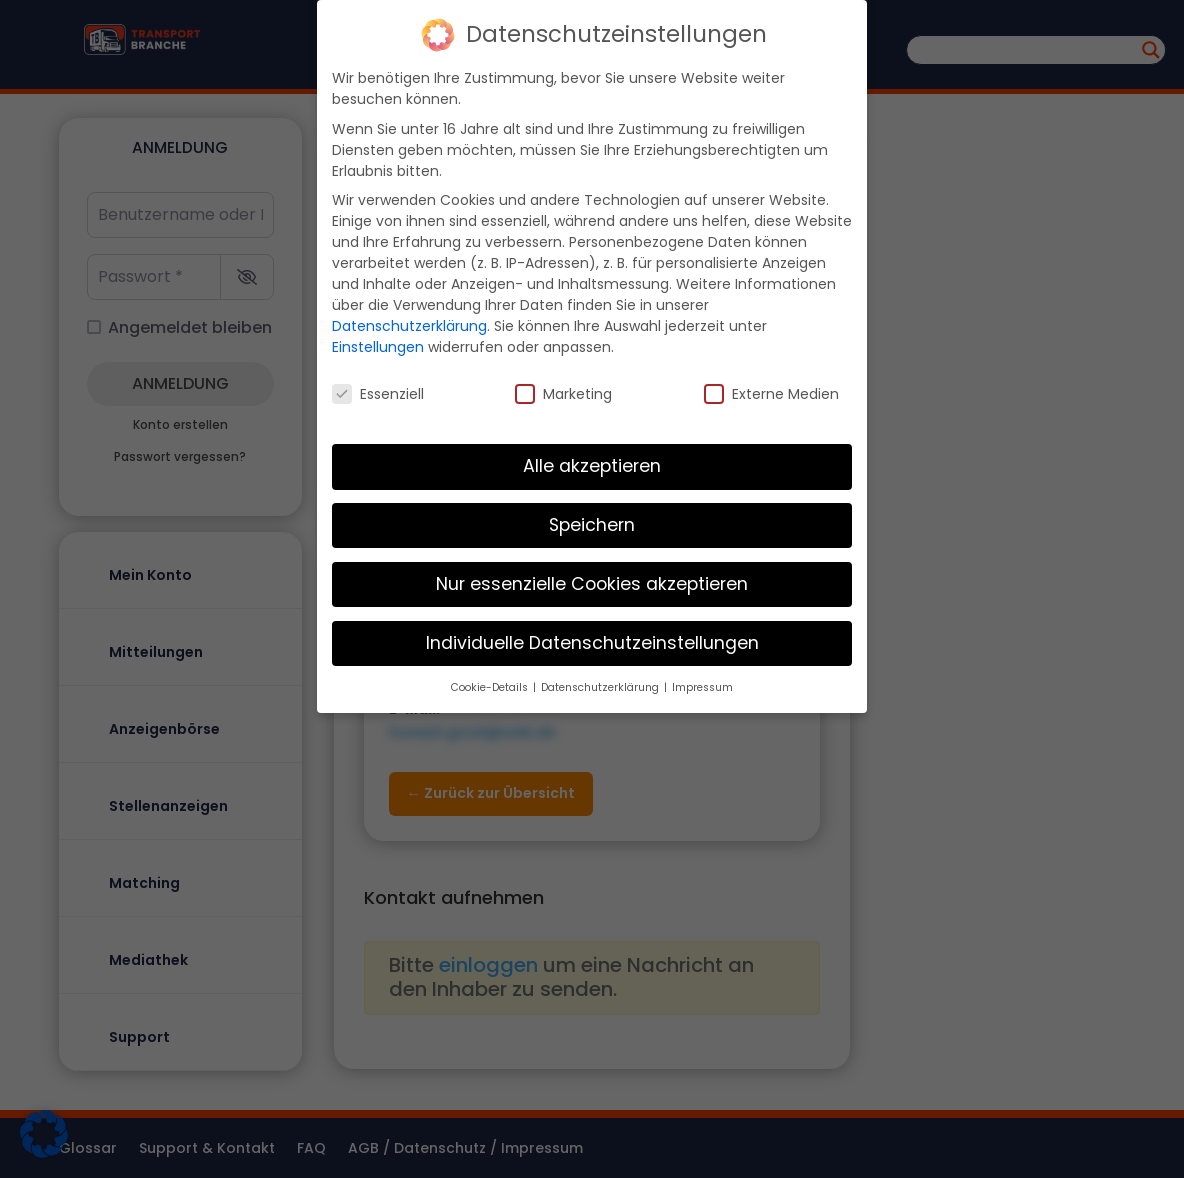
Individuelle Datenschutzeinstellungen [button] (592, 642)
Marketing (563, 393)
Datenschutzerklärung (409, 325)
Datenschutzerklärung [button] (601, 686)
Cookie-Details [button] (491, 686)
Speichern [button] (592, 524)
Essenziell (378, 393)
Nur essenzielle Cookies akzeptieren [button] (592, 583)
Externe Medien (771, 393)
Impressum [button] (702, 686)
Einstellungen (378, 346)
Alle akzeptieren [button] (592, 465)
